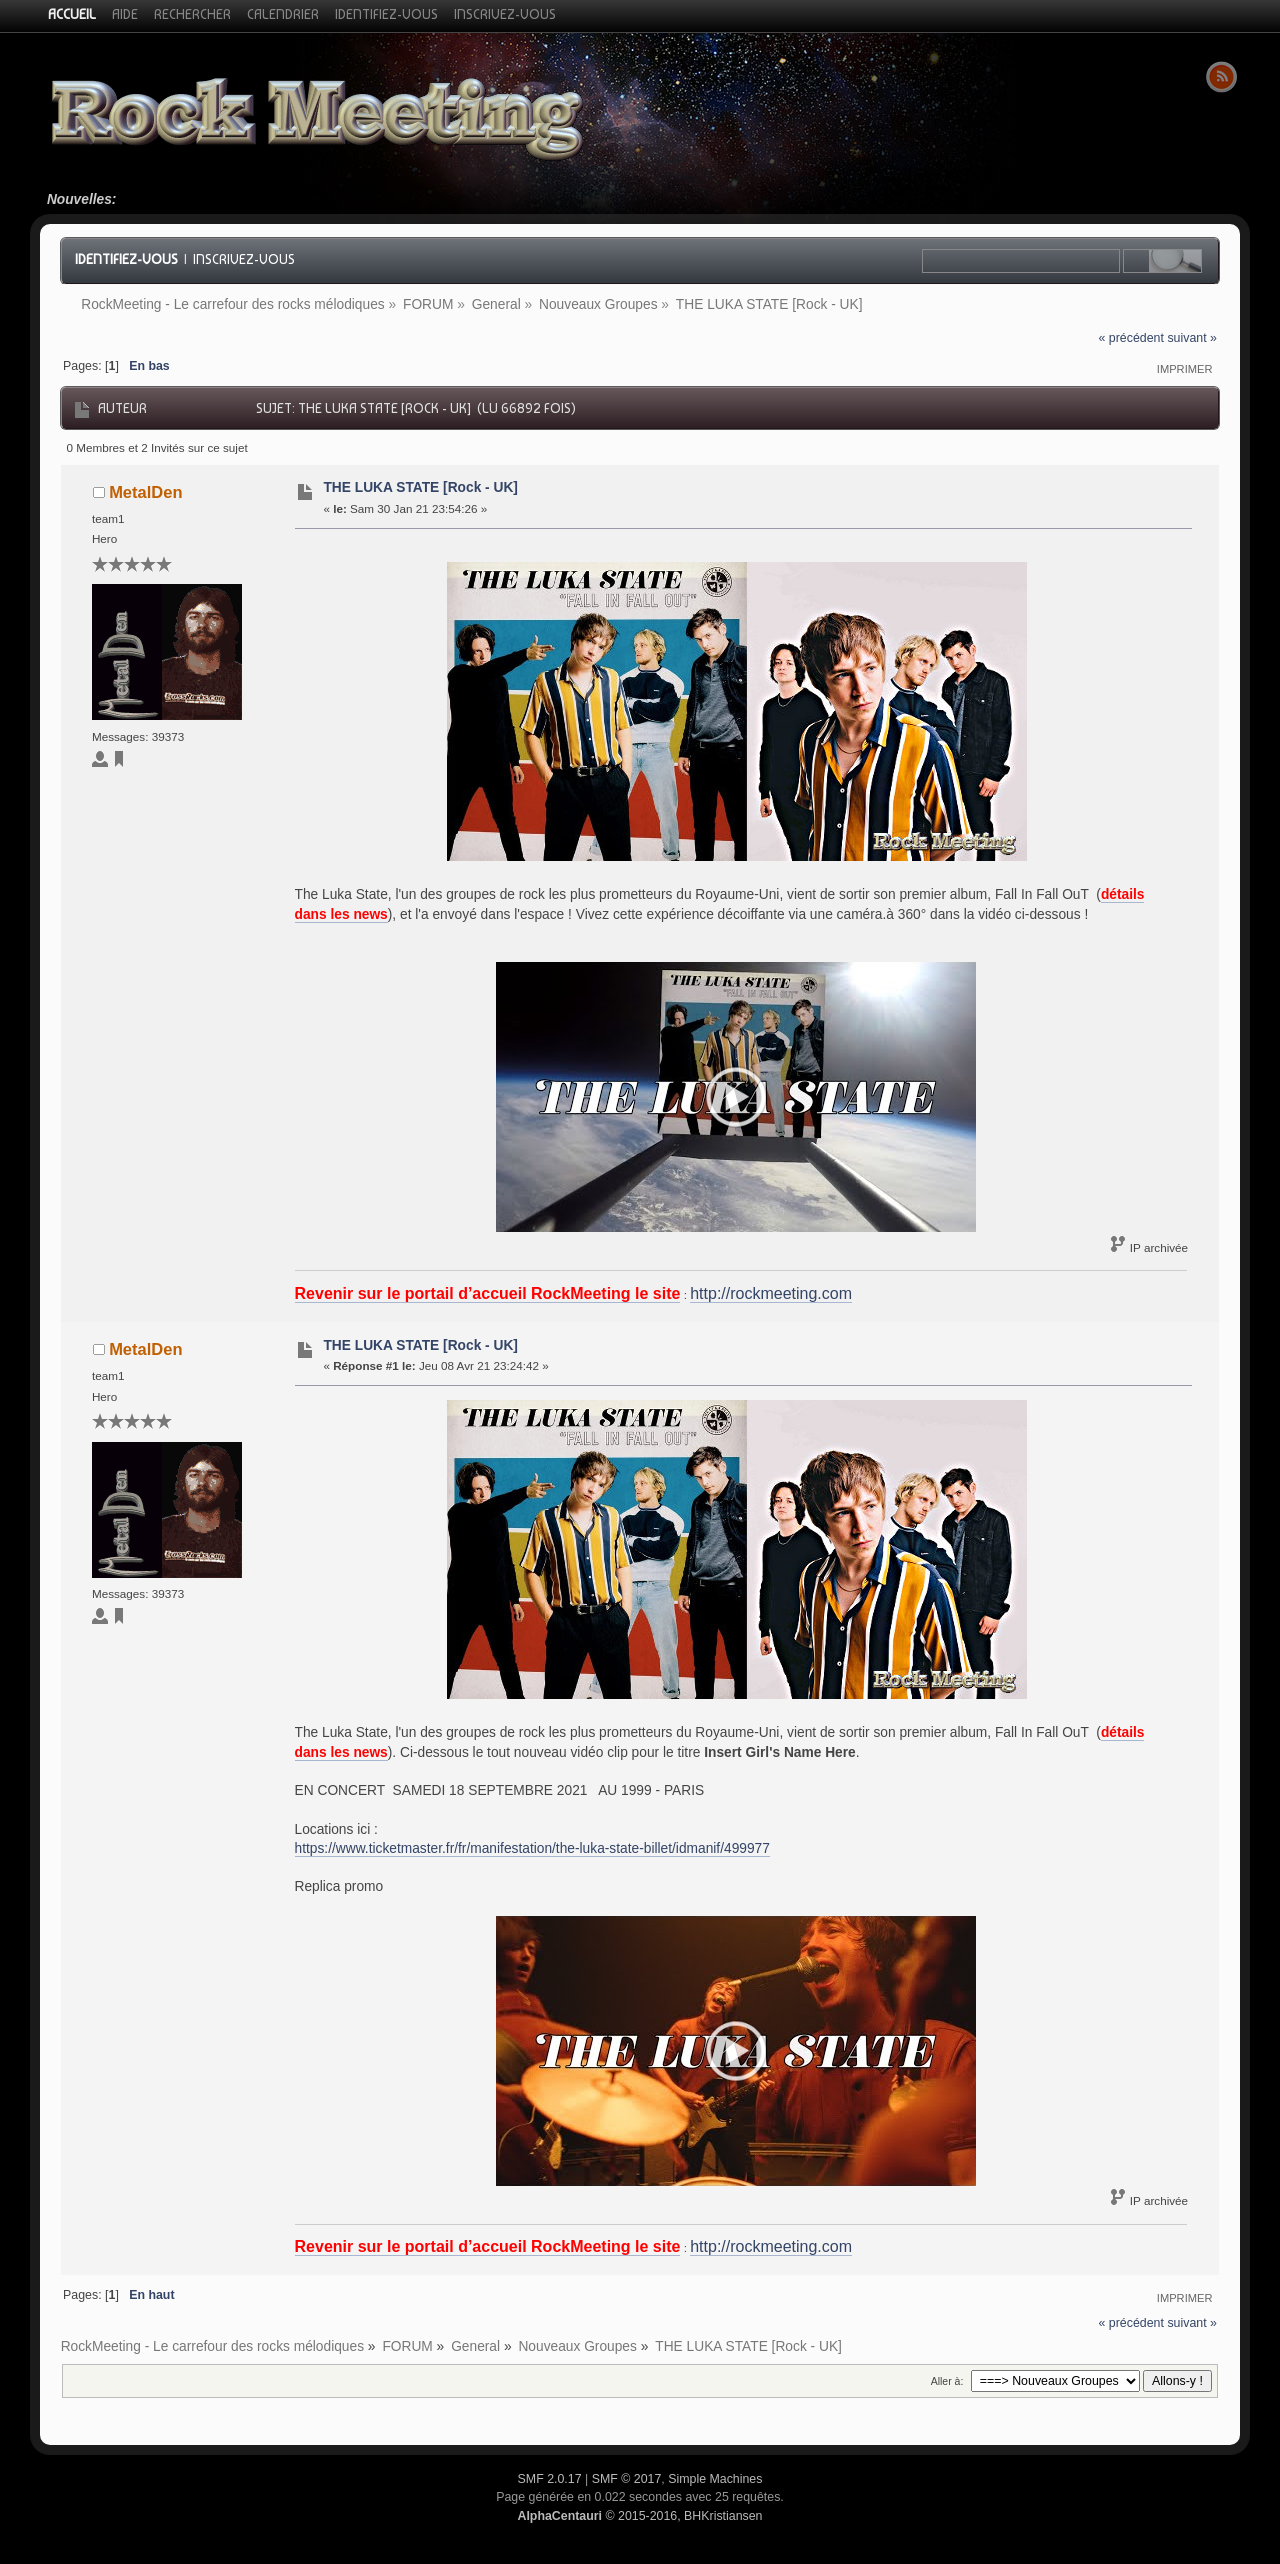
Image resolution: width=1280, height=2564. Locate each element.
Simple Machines (715, 2479)
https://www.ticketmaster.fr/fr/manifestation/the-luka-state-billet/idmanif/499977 (532, 1848)
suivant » (1192, 338)
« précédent (1131, 338)
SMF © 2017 (627, 2479)
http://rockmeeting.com (771, 1293)
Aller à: (947, 2381)
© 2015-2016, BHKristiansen (639, 2516)
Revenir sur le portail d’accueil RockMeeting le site (488, 1293)
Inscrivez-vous (244, 259)
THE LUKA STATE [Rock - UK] (420, 487)
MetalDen (145, 492)
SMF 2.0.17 (550, 2479)
